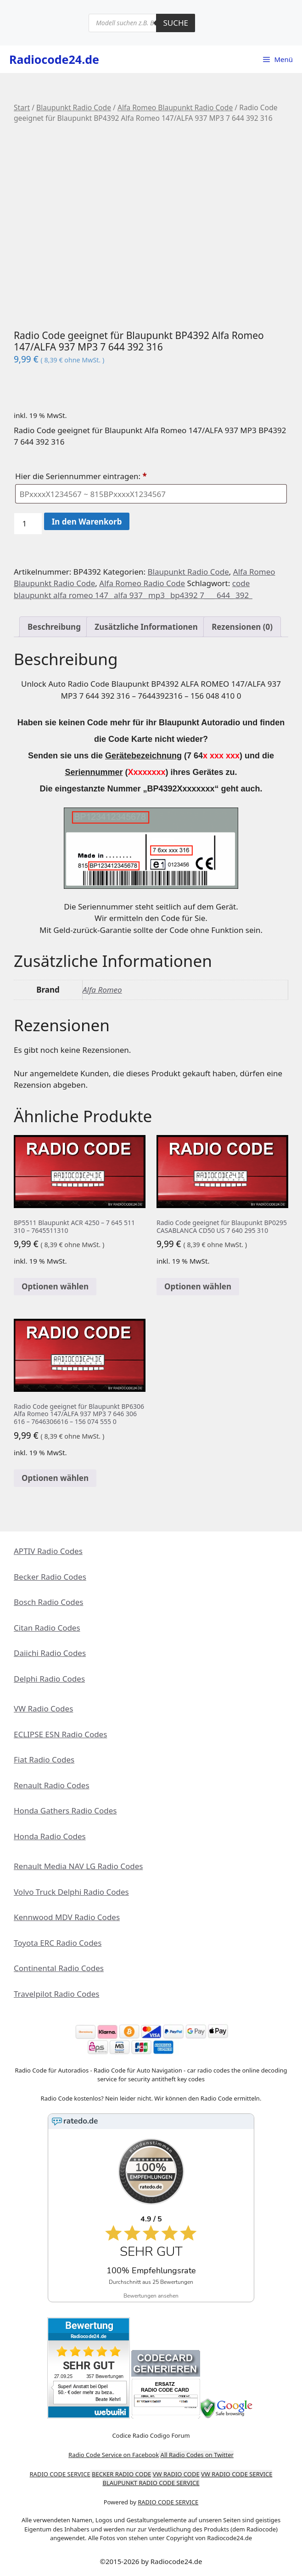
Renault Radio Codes (51, 1785)
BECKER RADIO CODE (121, 2474)
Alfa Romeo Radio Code (142, 583)
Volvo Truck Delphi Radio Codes (71, 1892)
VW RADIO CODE (176, 2474)
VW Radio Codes (43, 1708)
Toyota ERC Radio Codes (57, 1943)
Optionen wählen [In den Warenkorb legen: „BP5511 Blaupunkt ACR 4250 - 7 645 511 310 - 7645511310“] (55, 1286)
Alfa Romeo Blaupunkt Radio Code (175, 107)
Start (22, 107)
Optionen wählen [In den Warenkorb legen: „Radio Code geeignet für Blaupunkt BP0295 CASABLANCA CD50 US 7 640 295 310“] (197, 1286)
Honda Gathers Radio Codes (65, 1810)
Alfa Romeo (102, 989)
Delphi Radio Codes (49, 1678)
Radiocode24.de (54, 59)
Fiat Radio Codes (44, 1759)
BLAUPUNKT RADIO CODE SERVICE (150, 2483)
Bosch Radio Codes (48, 1602)
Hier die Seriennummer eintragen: (82, 476)
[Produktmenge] (28, 524)
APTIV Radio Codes (48, 1551)
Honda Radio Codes (50, 1836)
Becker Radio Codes (50, 1576)
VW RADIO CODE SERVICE (236, 2474)
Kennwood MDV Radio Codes (67, 1917)
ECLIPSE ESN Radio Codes (60, 1734)
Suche (175, 22)
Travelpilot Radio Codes (56, 1993)
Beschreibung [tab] (54, 626)
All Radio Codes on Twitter (197, 2455)
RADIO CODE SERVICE (60, 2474)
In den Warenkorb (87, 521)
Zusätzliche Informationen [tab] (146, 626)
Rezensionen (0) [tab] (242, 626)
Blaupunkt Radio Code (73, 107)
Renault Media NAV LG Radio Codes (78, 1866)
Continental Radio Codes (59, 1968)
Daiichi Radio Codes (50, 1653)
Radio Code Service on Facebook (113, 2455)
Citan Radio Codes (47, 1627)
